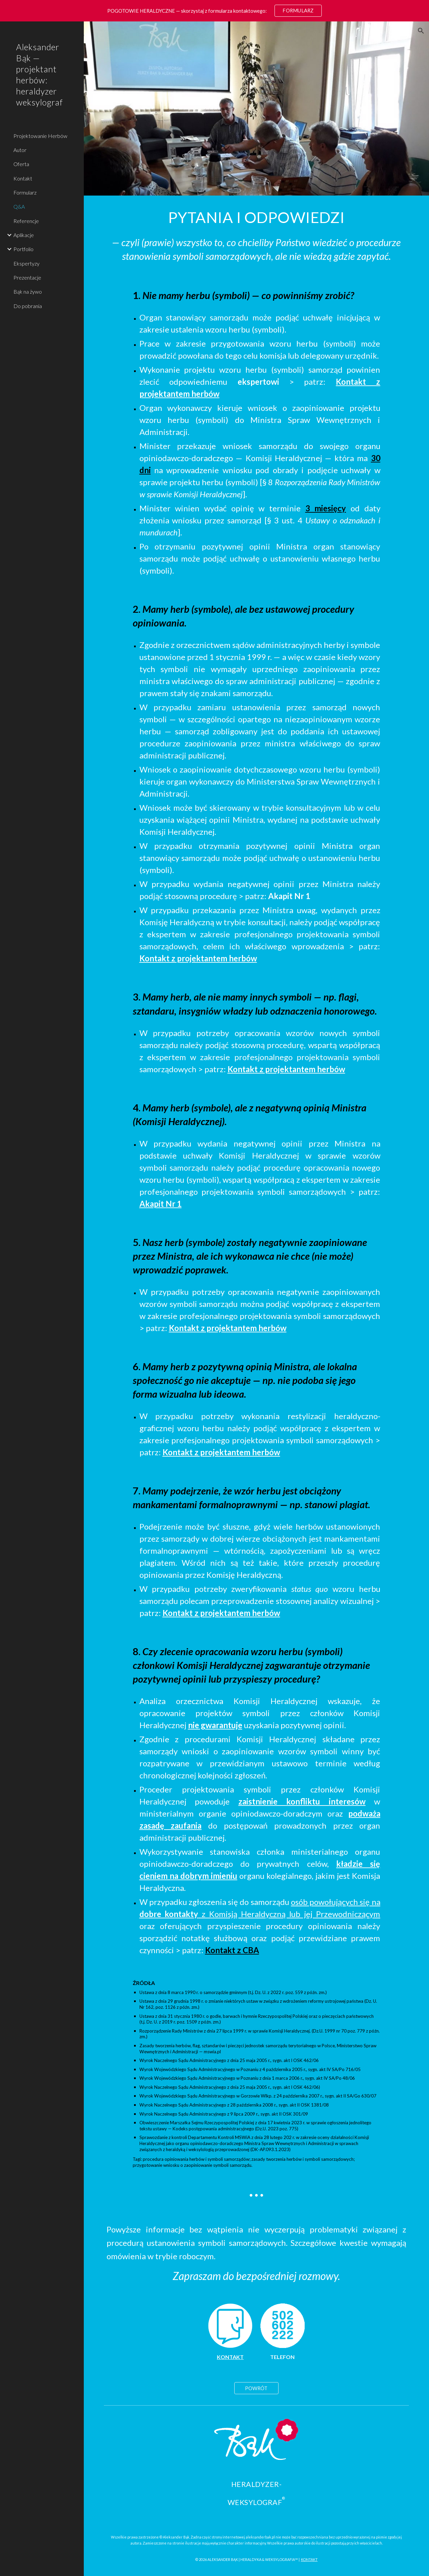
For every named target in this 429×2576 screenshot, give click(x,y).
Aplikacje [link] (23, 235)
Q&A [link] (19, 206)
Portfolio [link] (23, 249)
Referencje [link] (26, 221)
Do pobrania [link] (27, 306)
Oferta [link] (21, 164)
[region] (214, 10)
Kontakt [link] (22, 178)
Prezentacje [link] (27, 277)
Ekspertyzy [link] (26, 263)
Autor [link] (19, 150)
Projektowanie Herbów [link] (40, 136)
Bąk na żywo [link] (27, 291)
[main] (256, 217)
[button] (421, 31)
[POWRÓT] (256, 2388)
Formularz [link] (25, 192)
